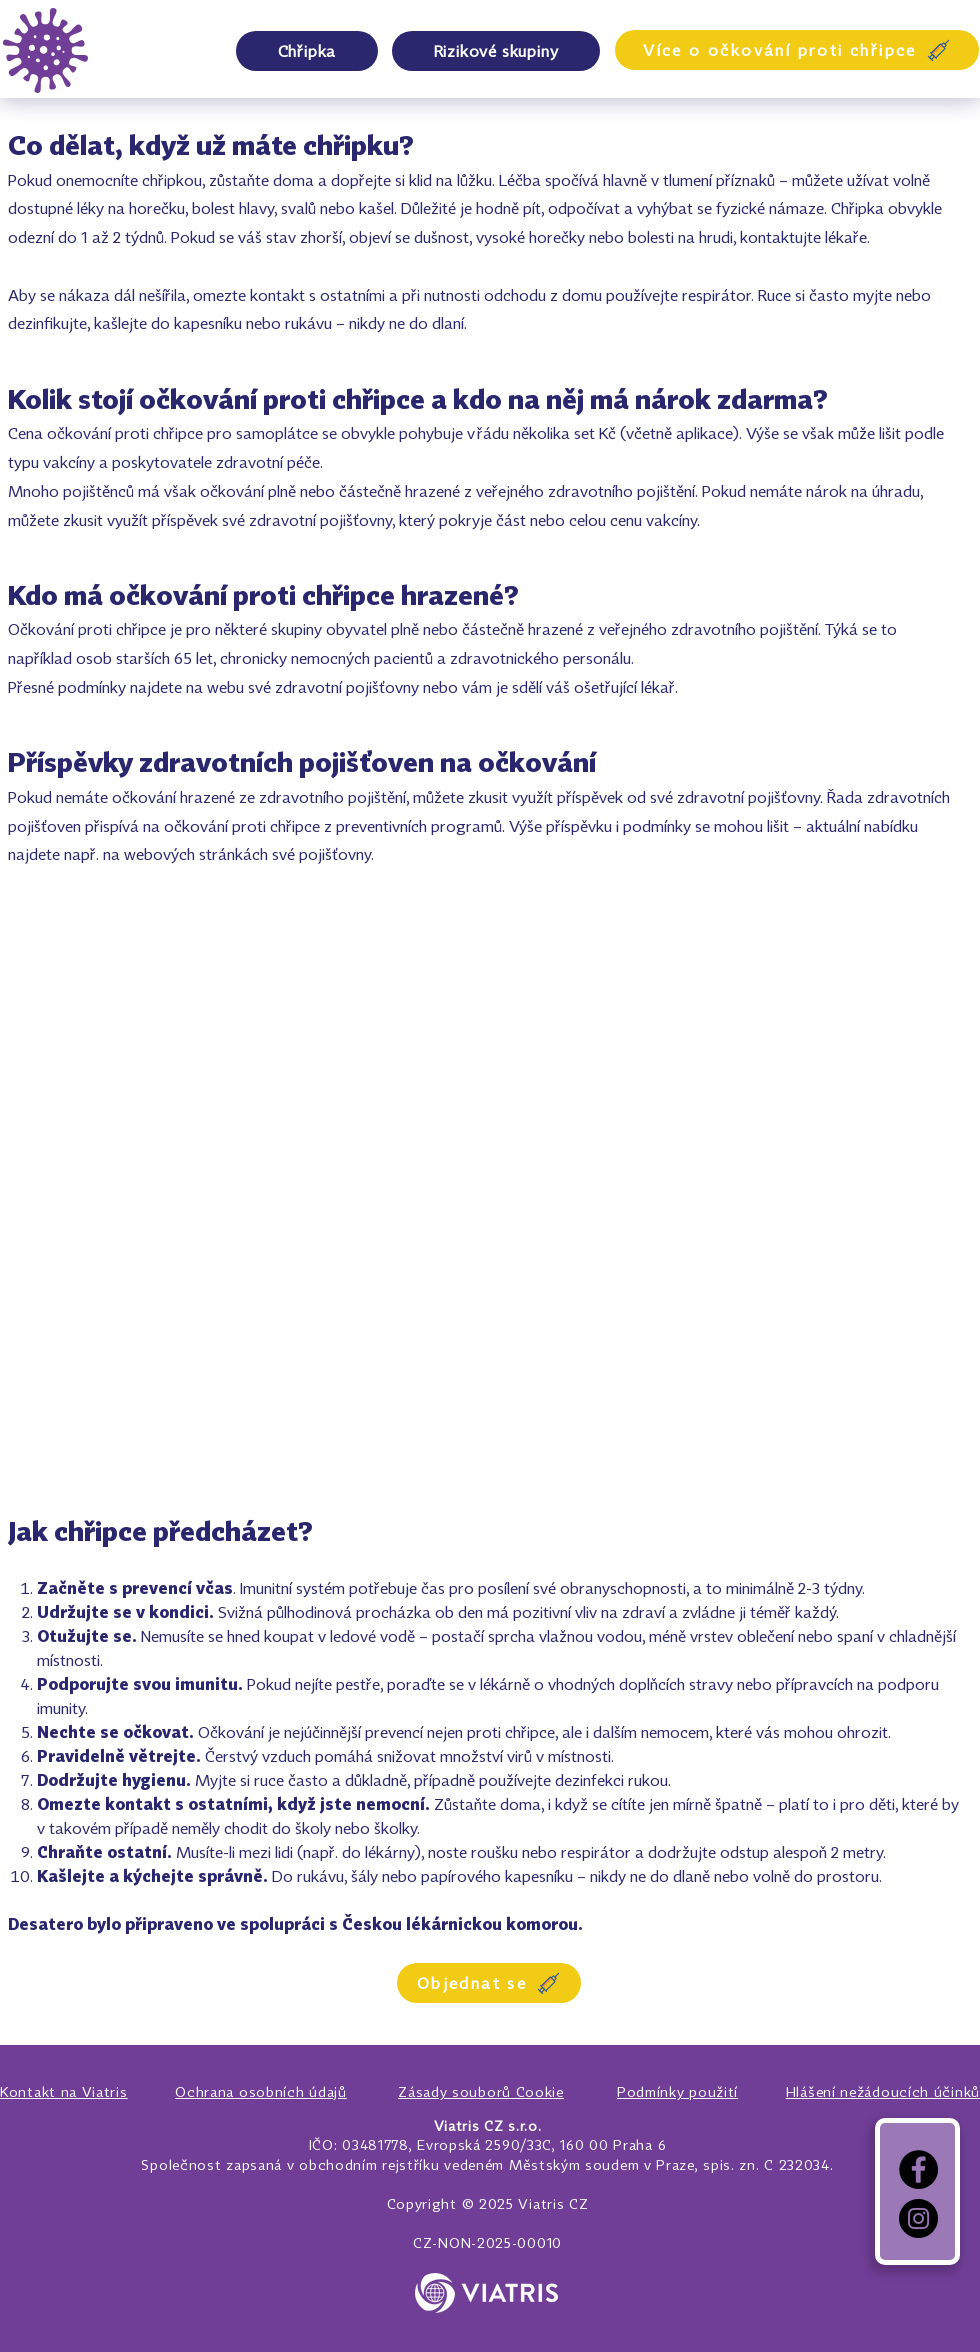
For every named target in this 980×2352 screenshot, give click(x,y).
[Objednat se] (489, 1983)
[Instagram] (918, 2218)
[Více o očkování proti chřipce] (797, 50)
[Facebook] (918, 2169)
